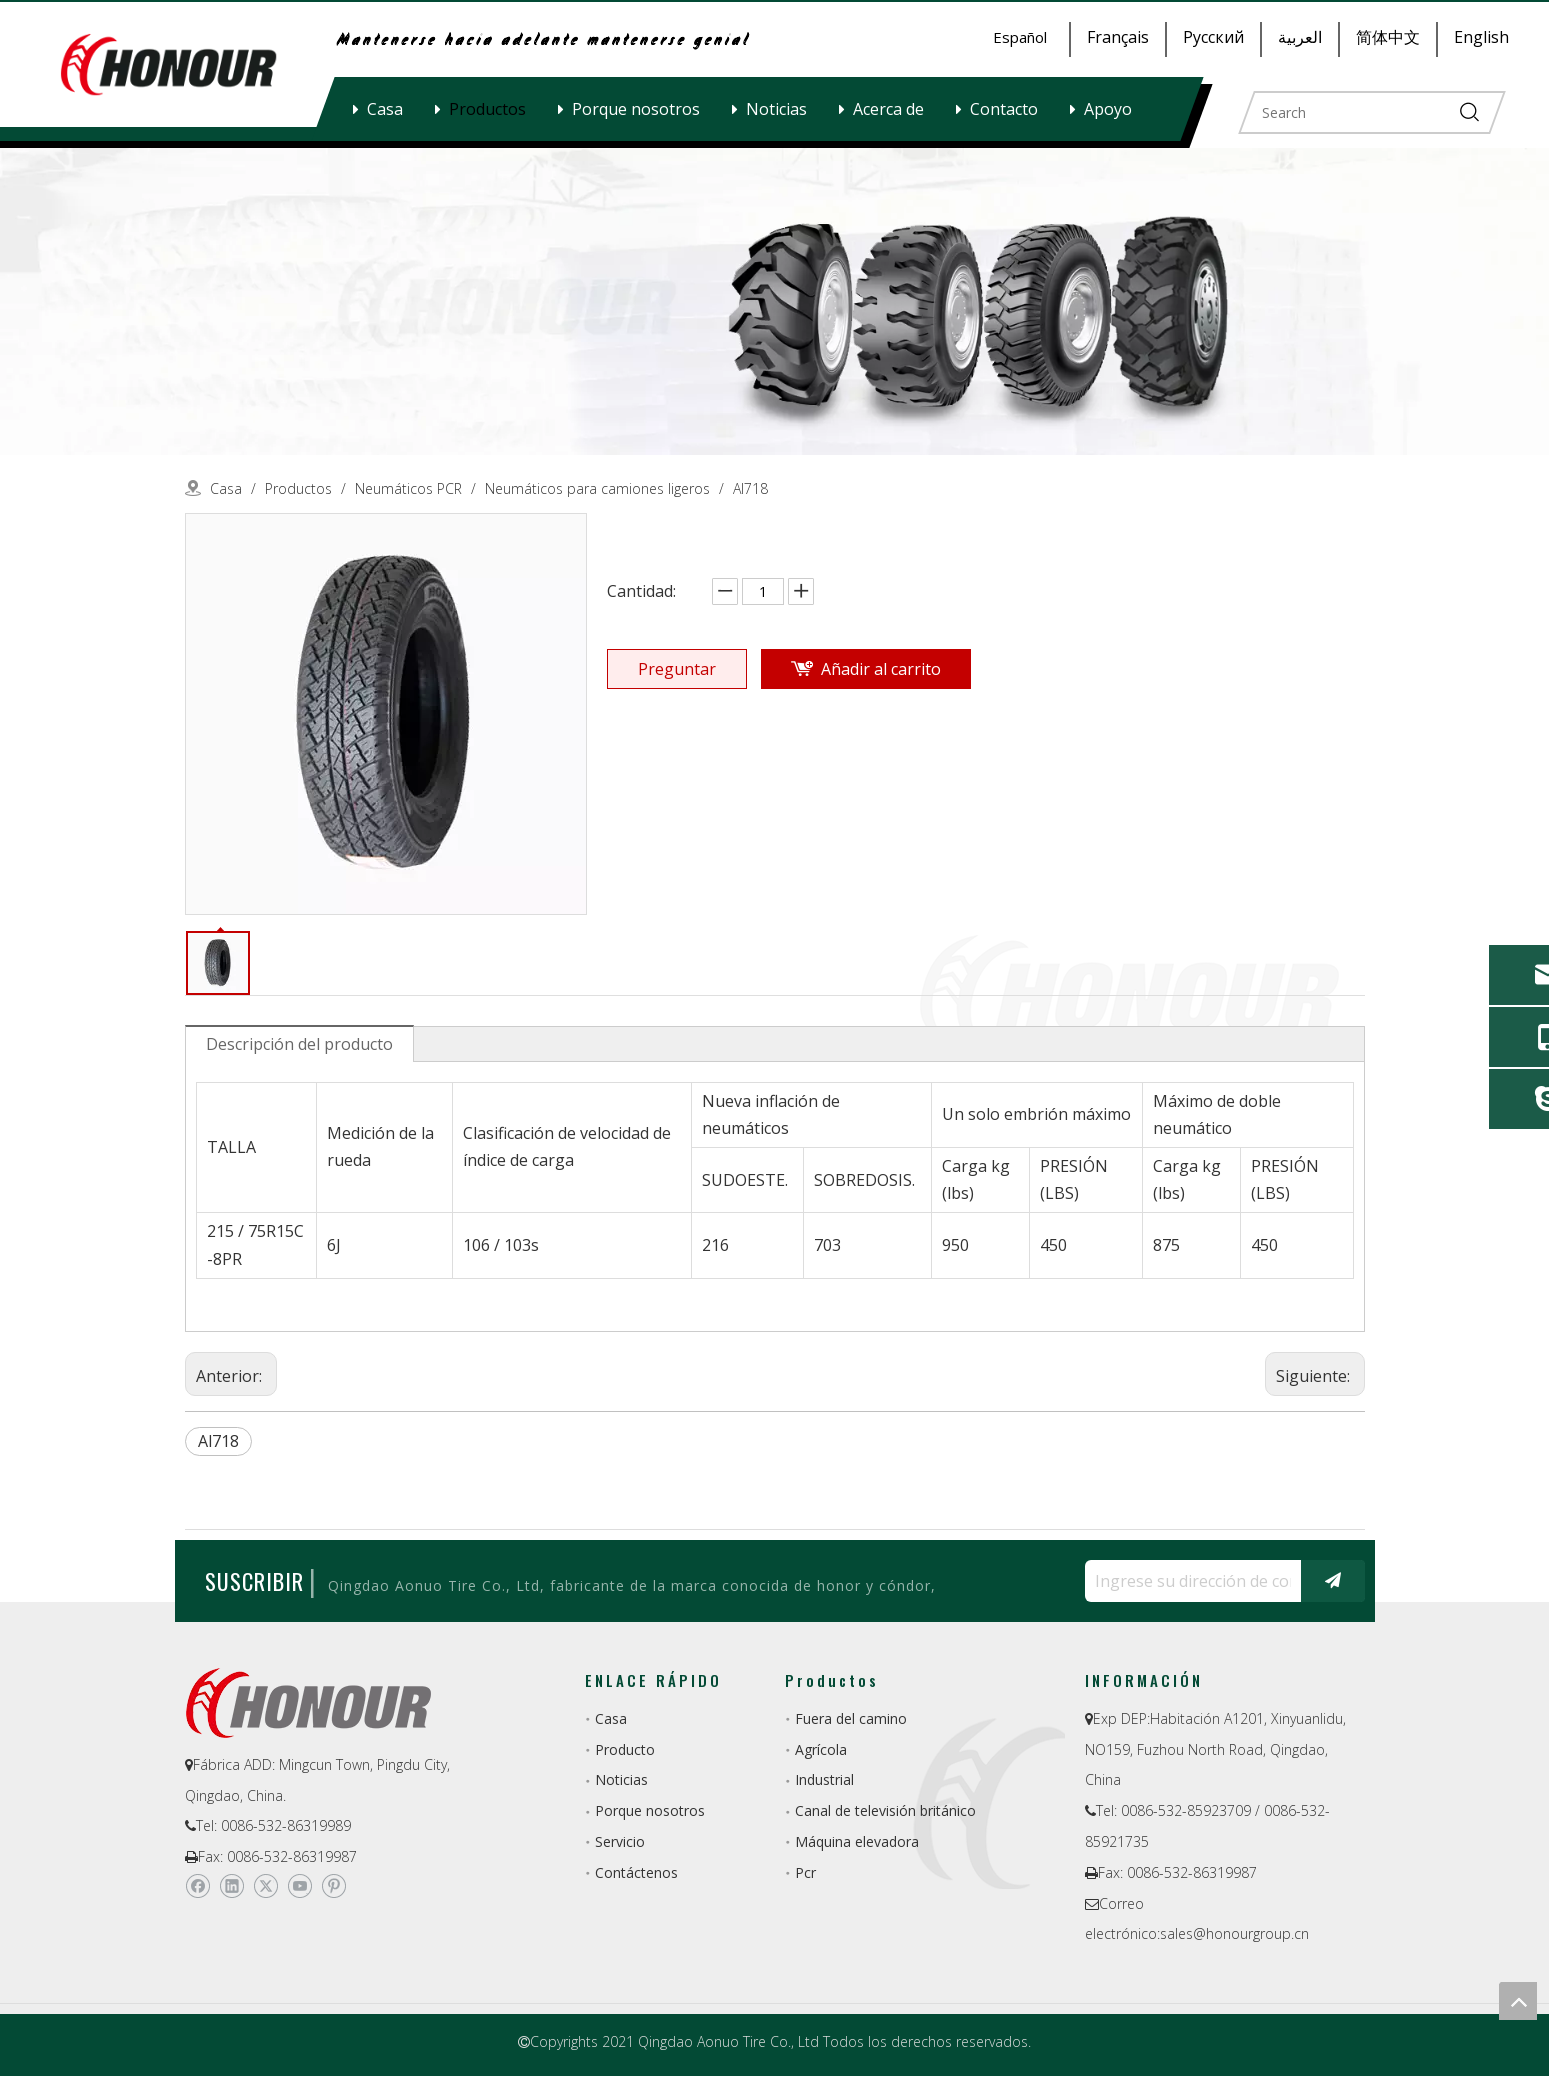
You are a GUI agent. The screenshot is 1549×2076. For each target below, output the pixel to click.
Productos (487, 109)
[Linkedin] (231, 1886)
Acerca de (888, 109)
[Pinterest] (333, 1886)
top (1518, 2001)
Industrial (824, 1779)
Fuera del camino (851, 1718)
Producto (625, 1749)
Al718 (218, 1441)
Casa (385, 109)
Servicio (620, 1841)
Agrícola (821, 1749)
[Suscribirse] (1333, 1581)
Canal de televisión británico (885, 1810)
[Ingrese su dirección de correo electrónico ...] (1188, 1581)
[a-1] (774, 301)
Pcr (805, 1872)
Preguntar (677, 669)
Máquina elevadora (857, 1841)
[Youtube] (299, 1886)
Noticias (776, 109)
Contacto (1004, 109)
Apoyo (1108, 109)
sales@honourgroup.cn (1234, 1933)
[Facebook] (197, 1886)
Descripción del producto (299, 1044)
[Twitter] (265, 1886)
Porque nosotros (636, 109)
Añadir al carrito (881, 669)
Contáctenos (636, 1872)
